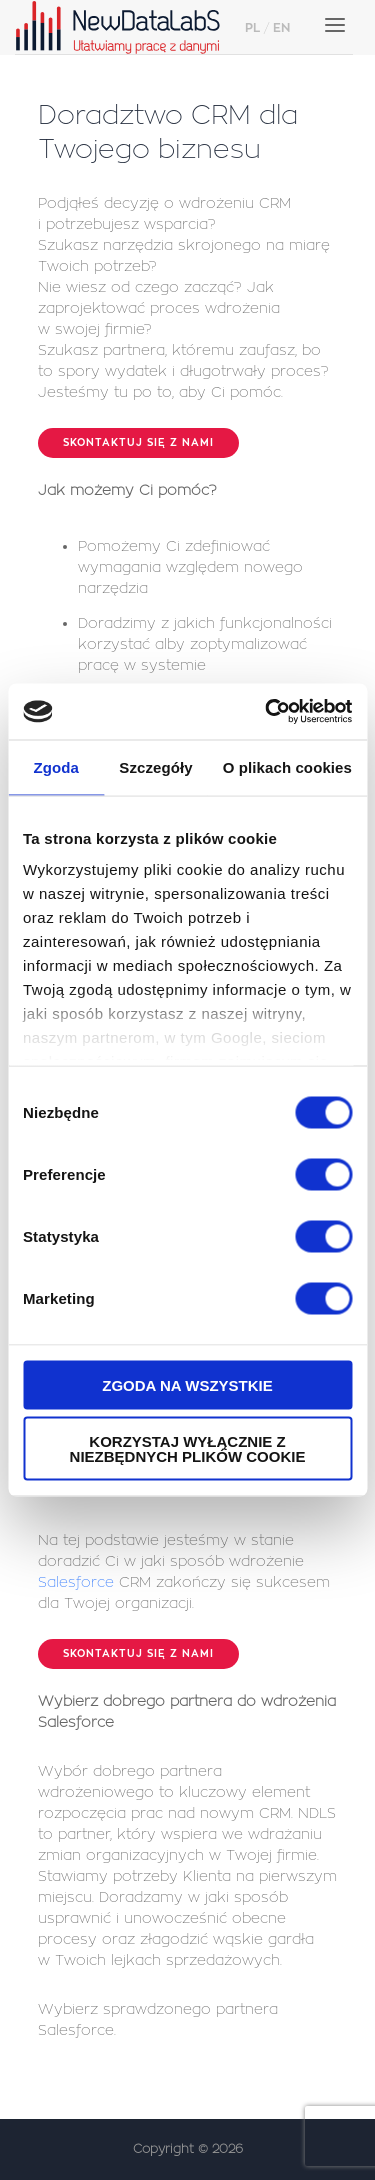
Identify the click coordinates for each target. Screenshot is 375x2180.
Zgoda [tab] (56, 766)
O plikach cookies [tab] (287, 766)
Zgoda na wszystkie (187, 1384)
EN (281, 28)
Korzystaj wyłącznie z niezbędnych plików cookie (188, 1449)
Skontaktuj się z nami (138, 443)
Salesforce (76, 1582)
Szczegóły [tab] (155, 766)
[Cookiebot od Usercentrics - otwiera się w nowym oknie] (267, 712)
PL (252, 28)
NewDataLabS (124, 27)
